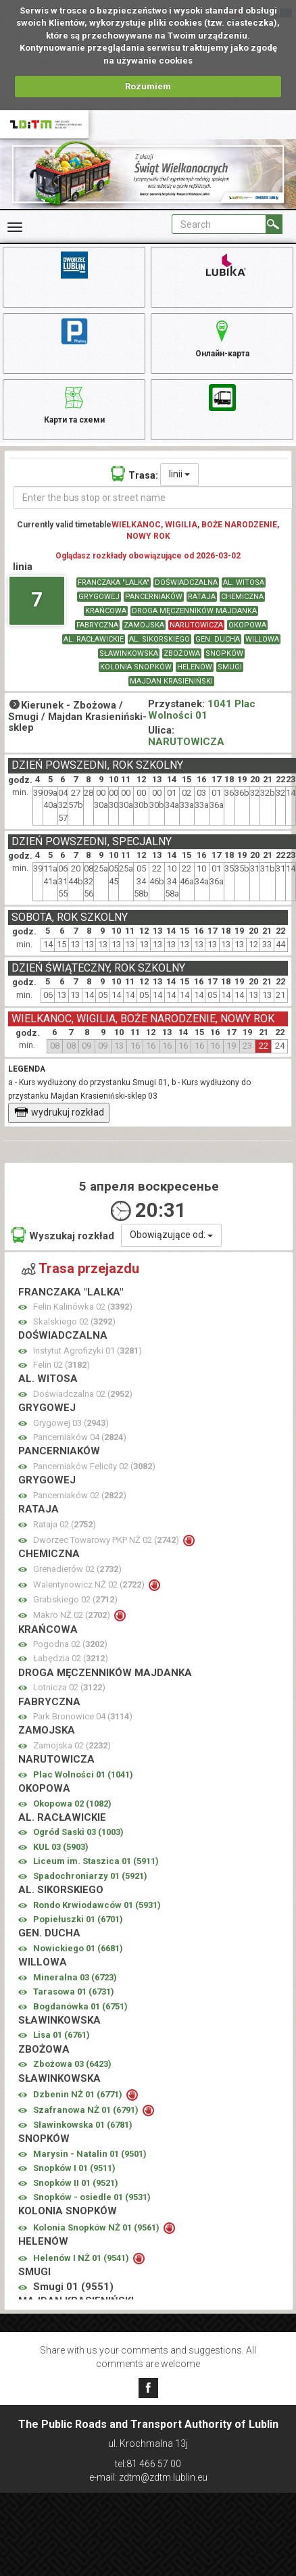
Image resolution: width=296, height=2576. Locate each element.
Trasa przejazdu (80, 1268)
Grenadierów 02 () (77, 1569)
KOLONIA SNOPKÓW (136, 667)
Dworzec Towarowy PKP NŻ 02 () (107, 1540)
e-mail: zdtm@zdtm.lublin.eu (148, 2477)
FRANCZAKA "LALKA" (113, 582)
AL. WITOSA (243, 582)
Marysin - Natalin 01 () (90, 2154)
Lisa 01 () (61, 2035)
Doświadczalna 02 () (82, 1394)
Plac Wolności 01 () (83, 1774)
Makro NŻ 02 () (72, 1615)
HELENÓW (194, 667)
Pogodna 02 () (70, 1644)
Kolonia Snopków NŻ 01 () (97, 2227)
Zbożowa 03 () (72, 2064)
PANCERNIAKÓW (153, 596)
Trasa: (134, 473)
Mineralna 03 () (75, 1977)
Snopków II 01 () (75, 2183)
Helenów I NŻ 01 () (82, 2258)
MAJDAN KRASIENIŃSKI (171, 681)
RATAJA (202, 596)
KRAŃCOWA (105, 610)
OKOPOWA (247, 625)
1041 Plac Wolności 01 (201, 709)
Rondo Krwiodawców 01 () (97, 1905)
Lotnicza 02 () (69, 1687)
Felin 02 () (61, 1365)
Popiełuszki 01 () (78, 1919)
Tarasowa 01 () (73, 1991)
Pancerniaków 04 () (79, 1437)
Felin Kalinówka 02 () (82, 1307)
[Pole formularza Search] (219, 224)
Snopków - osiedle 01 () (92, 2197)
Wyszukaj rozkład (62, 1235)
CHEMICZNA (242, 596)
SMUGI (230, 667)
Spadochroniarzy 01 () (90, 1876)
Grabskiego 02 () (75, 1599)
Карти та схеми (74, 403)
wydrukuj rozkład (59, 1112)
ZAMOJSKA (144, 625)
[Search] (274, 224)
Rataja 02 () (64, 1524)
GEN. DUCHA (217, 639)
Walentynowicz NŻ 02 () (90, 1584)
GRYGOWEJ (99, 596)
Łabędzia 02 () (70, 1658)
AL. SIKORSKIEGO (159, 639)
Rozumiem (148, 86)
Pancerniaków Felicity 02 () (94, 1466)
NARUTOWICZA (196, 625)
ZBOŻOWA (182, 653)
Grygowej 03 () (71, 1423)
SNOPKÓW (224, 653)
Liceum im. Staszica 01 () (96, 1861)
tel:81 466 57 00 (148, 2463)
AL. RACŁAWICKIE (94, 639)
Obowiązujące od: (171, 1234)
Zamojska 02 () (72, 1745)
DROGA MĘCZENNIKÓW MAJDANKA (194, 610)
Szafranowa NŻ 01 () (87, 2110)
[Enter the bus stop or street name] (153, 497)
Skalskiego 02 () (74, 1321)
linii (179, 474)
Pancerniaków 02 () (79, 1495)
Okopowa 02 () (72, 1803)
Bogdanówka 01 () (80, 2006)
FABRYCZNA (97, 625)
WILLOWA (262, 639)
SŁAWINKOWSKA (128, 653)
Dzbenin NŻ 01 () (78, 2094)
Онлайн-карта (222, 336)
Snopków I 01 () (74, 2168)
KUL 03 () (61, 1847)
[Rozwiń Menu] (15, 227)
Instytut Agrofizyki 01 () (87, 1350)
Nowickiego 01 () (78, 1948)
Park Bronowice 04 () (82, 1716)
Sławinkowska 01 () (82, 2125)
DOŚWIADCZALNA (186, 582)
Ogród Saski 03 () (78, 1832)
